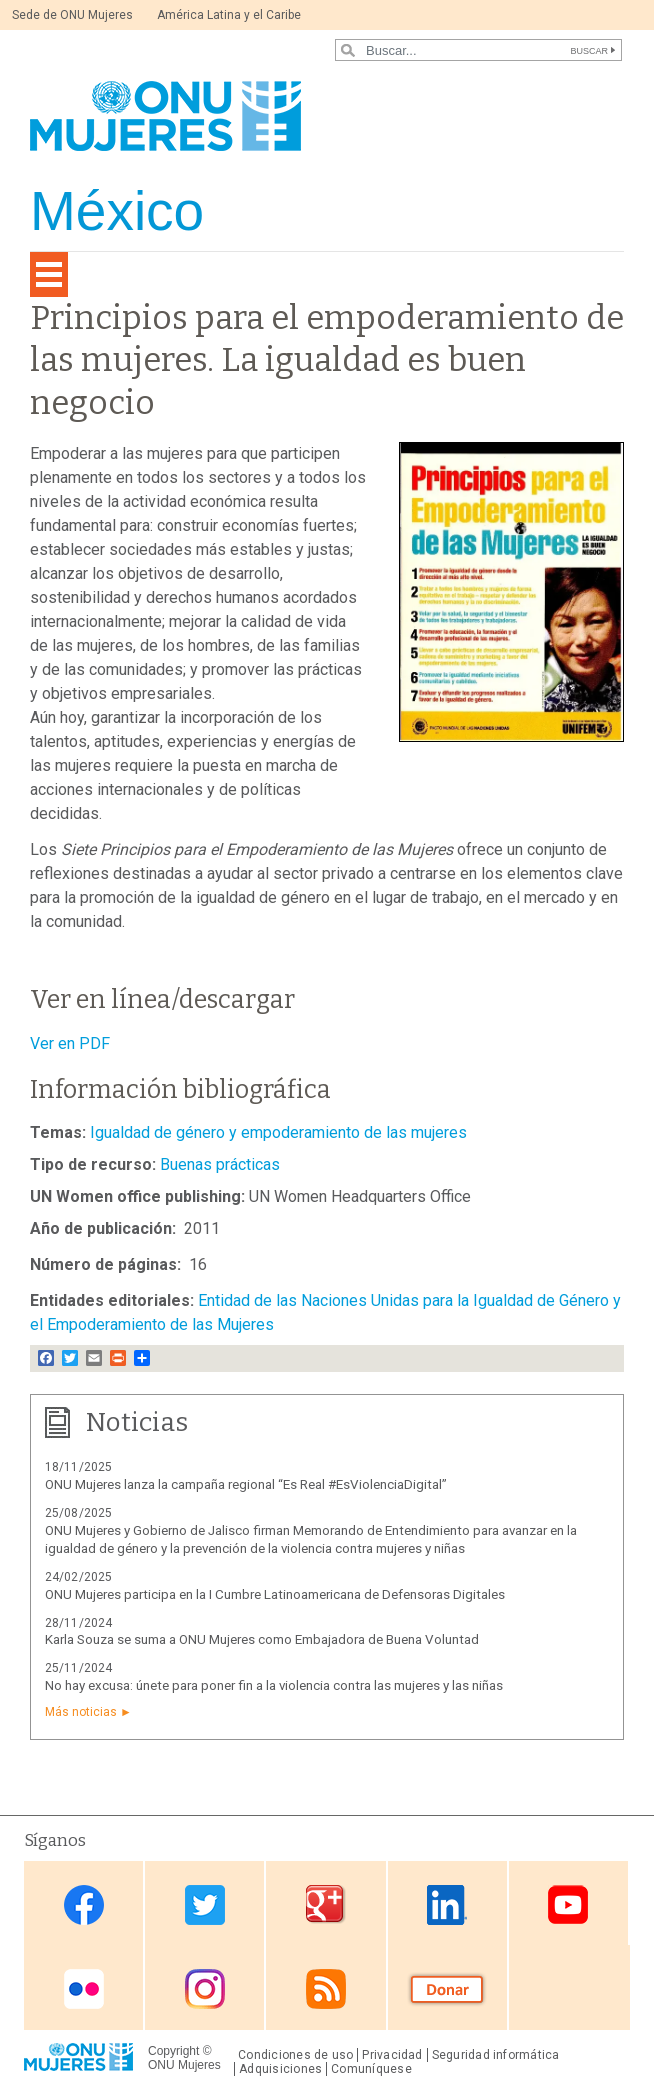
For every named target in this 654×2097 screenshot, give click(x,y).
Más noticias (81, 1712)
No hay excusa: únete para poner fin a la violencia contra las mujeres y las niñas (274, 1685)
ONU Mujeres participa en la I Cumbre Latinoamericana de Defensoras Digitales (275, 1594)
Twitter (205, 1904)
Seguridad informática (496, 2055)
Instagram (205, 1989)
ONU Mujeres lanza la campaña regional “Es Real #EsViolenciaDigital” (246, 1484)
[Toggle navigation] (49, 274)
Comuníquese (371, 2069)
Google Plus (326, 1904)
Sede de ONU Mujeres (72, 15)
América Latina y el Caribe (229, 15)
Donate (447, 1989)
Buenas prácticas (220, 1164)
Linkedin (447, 1904)
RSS (326, 1989)
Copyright (173, 2051)
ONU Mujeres (184, 2065)
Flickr (84, 1989)
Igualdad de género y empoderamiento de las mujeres (278, 1132)
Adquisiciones (280, 2069)
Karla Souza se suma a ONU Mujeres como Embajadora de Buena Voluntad (262, 1639)
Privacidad (392, 2055)
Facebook (84, 1904)
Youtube (568, 1904)
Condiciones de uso (295, 2055)
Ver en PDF (70, 1043)
